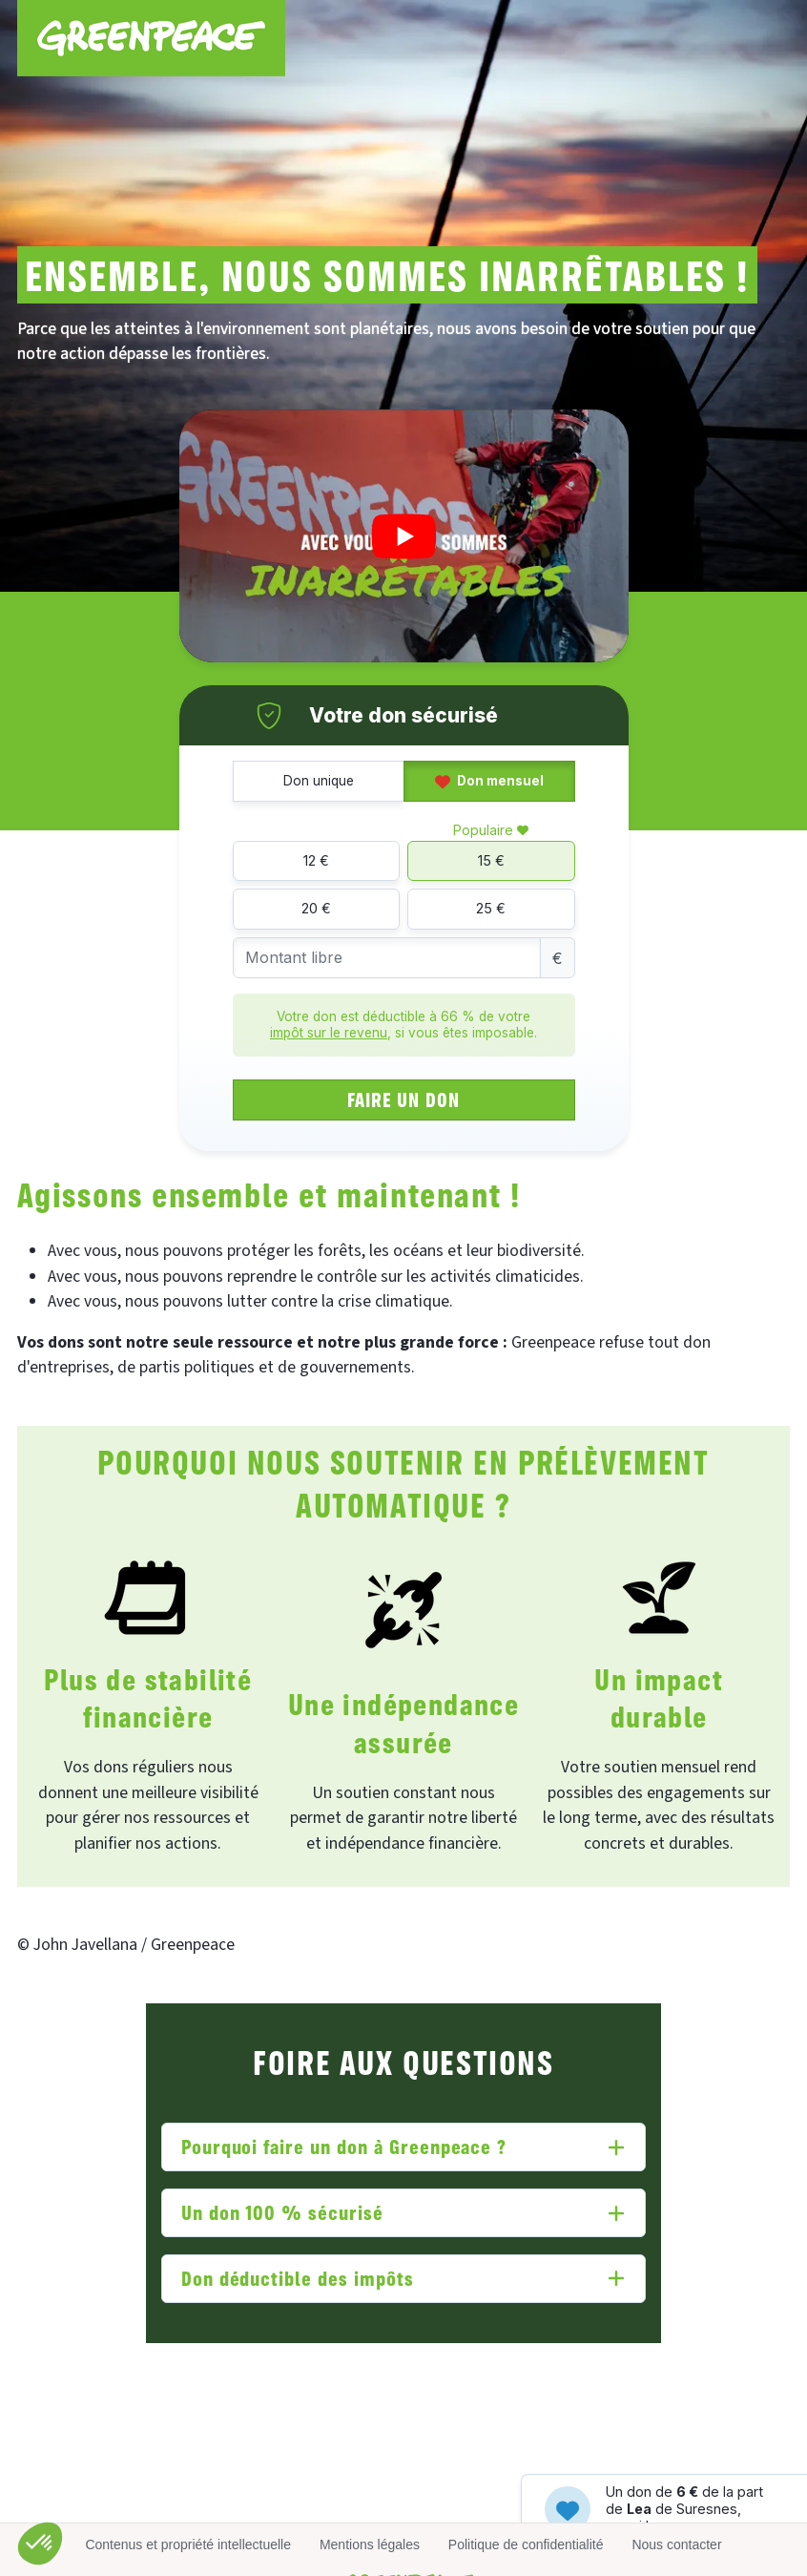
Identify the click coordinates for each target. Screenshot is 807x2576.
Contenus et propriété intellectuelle (188, 2544)
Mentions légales (370, 2544)
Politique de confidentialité (526, 2544)
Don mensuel (489, 780)
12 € (316, 860)
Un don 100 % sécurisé (282, 2212)
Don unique (318, 780)
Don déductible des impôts (297, 2278)
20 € (316, 908)
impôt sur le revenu (328, 1032)
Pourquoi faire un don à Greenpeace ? (344, 2146)
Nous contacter (676, 2544)
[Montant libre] (387, 957)
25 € (491, 908)
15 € (491, 860)
